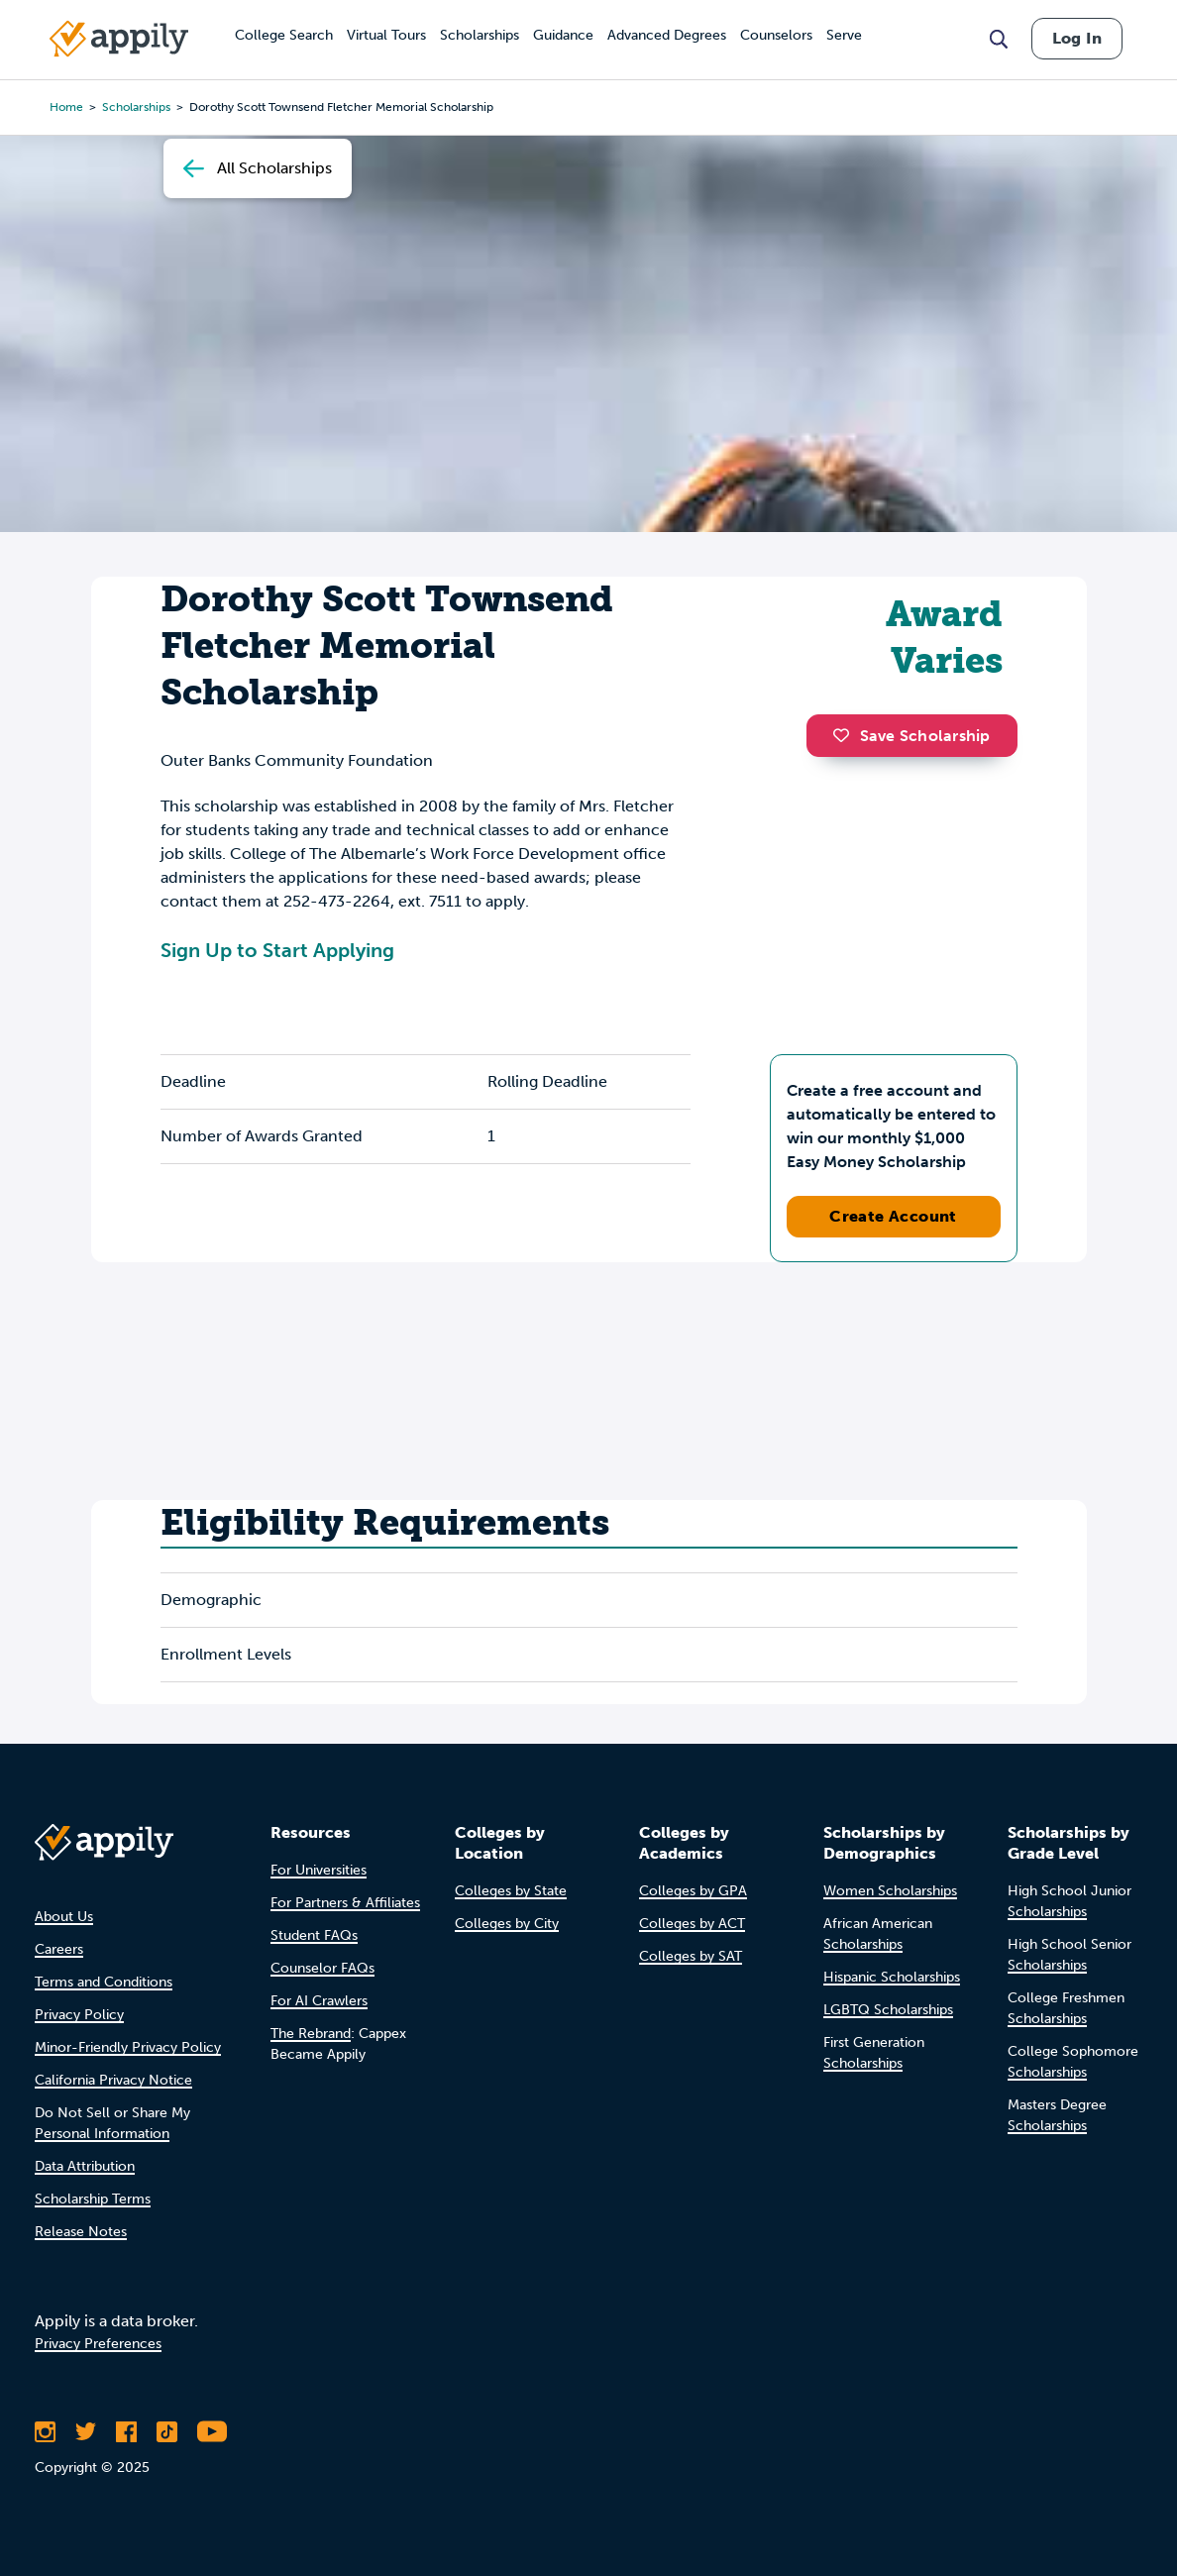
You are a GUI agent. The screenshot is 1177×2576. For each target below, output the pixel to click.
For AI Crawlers (319, 2000)
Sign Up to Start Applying (277, 950)
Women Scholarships (890, 1890)
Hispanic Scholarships (891, 1977)
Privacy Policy (79, 2014)
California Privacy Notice (113, 2080)
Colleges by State (511, 1890)
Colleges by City (507, 1923)
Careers (59, 1949)
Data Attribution (85, 2166)
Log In (1077, 38)
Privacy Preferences (98, 2343)
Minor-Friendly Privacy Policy (128, 2047)
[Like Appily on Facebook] (126, 2431)
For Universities (318, 1870)
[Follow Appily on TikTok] (167, 2431)
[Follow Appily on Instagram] (45, 2431)
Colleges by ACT (692, 1923)
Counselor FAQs (322, 1968)
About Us (64, 1916)
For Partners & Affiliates (345, 1902)
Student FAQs (314, 1935)
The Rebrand (310, 2033)
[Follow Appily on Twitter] (85, 2431)
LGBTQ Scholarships (888, 2009)
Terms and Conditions (103, 1982)
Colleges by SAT (690, 1956)
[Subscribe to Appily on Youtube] (212, 2431)
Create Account (893, 1216)
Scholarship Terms (93, 2199)
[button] (846, 735)
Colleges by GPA (693, 1890)
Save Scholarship (911, 735)
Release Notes (81, 2231)
